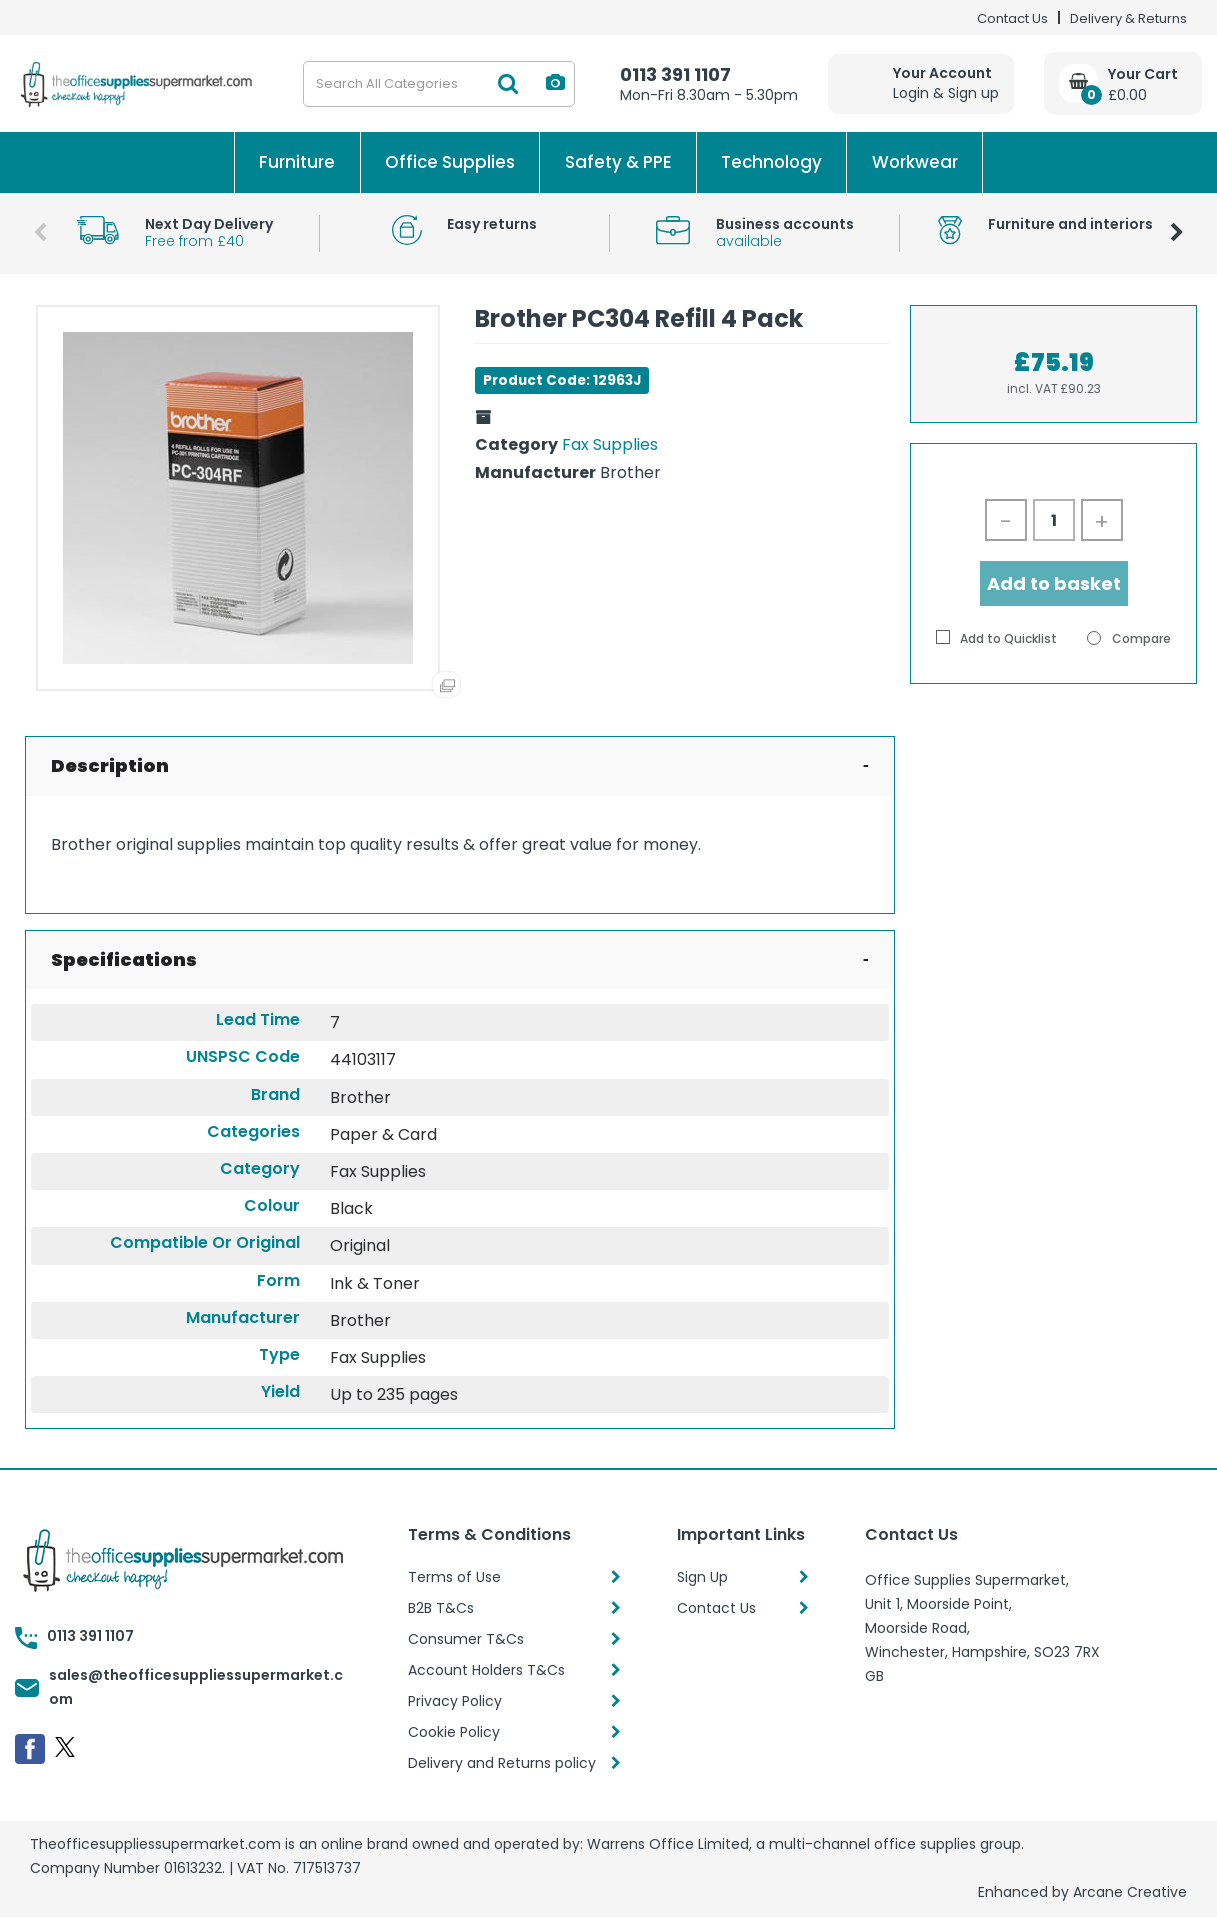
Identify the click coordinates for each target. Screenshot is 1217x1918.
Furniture (297, 162)
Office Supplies (450, 162)
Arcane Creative (1130, 1892)
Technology (771, 162)
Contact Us (1012, 18)
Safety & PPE (618, 162)
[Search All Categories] (439, 84)
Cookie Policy (454, 1732)
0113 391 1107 (675, 74)
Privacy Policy (455, 1701)
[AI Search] (555, 83)
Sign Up (702, 1577)
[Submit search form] (508, 84)
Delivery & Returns (1128, 18)
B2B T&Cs (441, 1608)
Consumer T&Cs (466, 1639)
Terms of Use (454, 1577)
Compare (1129, 638)
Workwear (915, 162)
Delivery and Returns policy (502, 1763)
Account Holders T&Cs (486, 1670)
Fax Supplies (610, 444)
